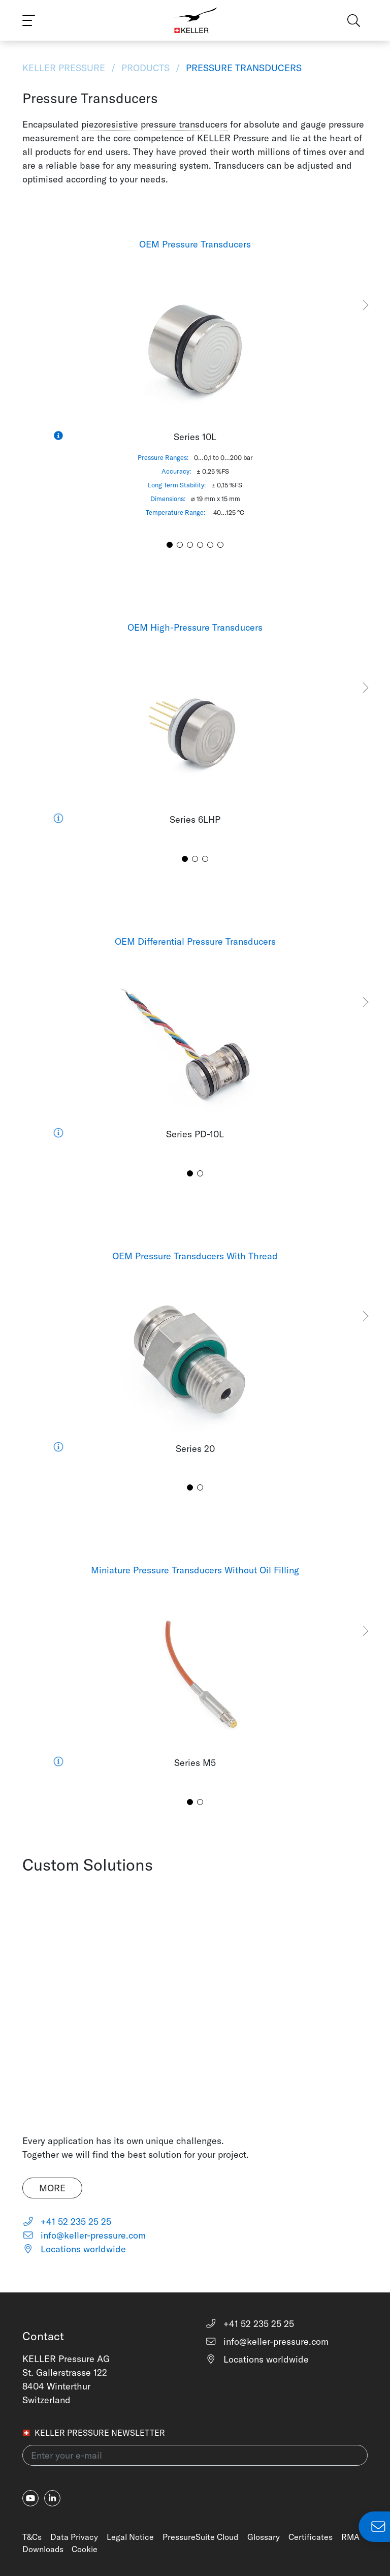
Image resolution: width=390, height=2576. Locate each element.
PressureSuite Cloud (200, 2537)
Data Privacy (74, 2537)
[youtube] (30, 2498)
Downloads (42, 2549)
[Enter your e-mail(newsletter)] (195, 2455)
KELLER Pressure (65, 68)
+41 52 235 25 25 (66, 2221)
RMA (350, 2537)
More (52, 2188)
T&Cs (32, 2537)
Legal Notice (130, 2537)
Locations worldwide (74, 2249)
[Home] (195, 20)
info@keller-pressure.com (84, 2235)
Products (145, 68)
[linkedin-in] (52, 2498)
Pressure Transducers (242, 68)
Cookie (85, 2549)
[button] (365, 305)
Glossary (263, 2537)
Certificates (310, 2537)
